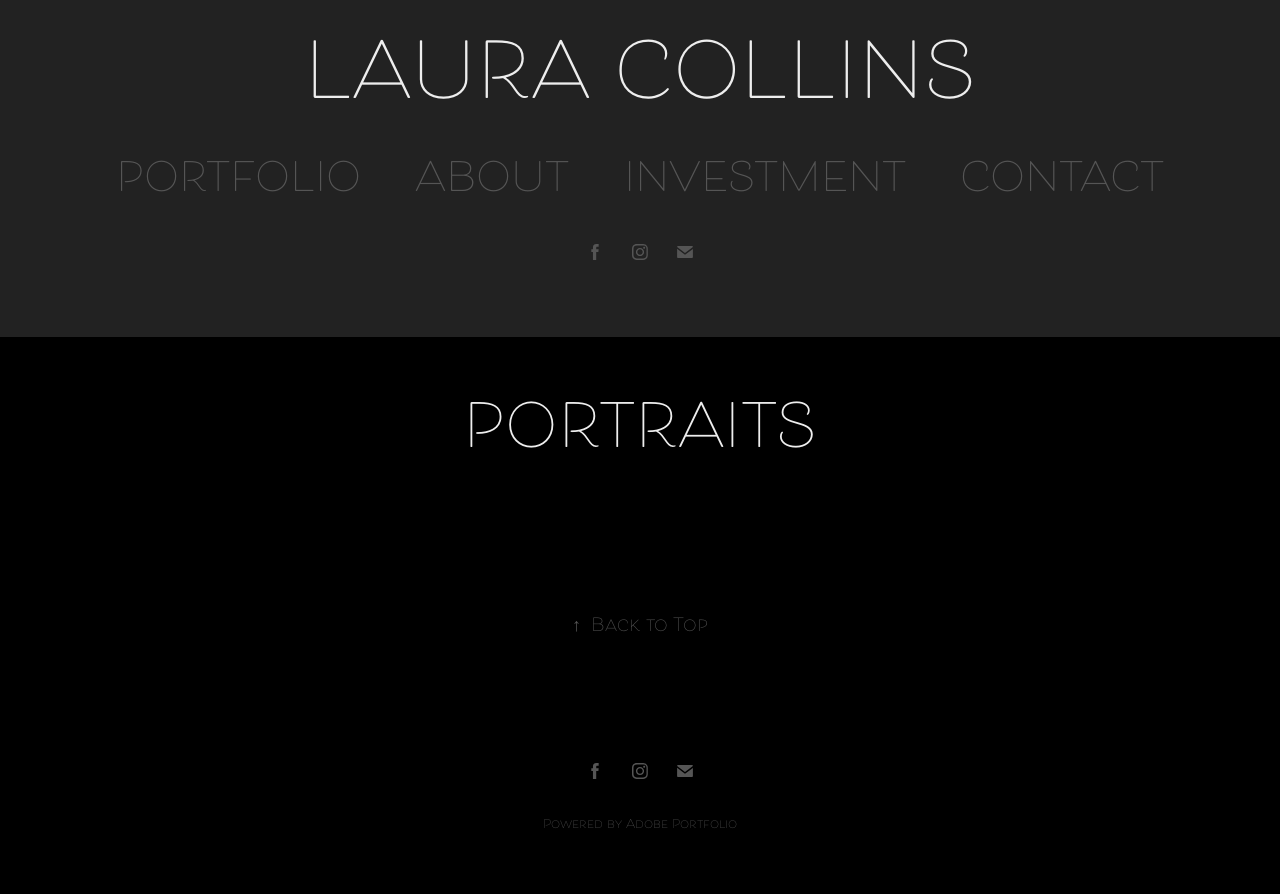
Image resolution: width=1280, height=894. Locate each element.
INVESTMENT (765, 181)
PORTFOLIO (238, 181)
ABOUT (492, 181)
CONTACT (1062, 181)
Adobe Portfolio (681, 825)
